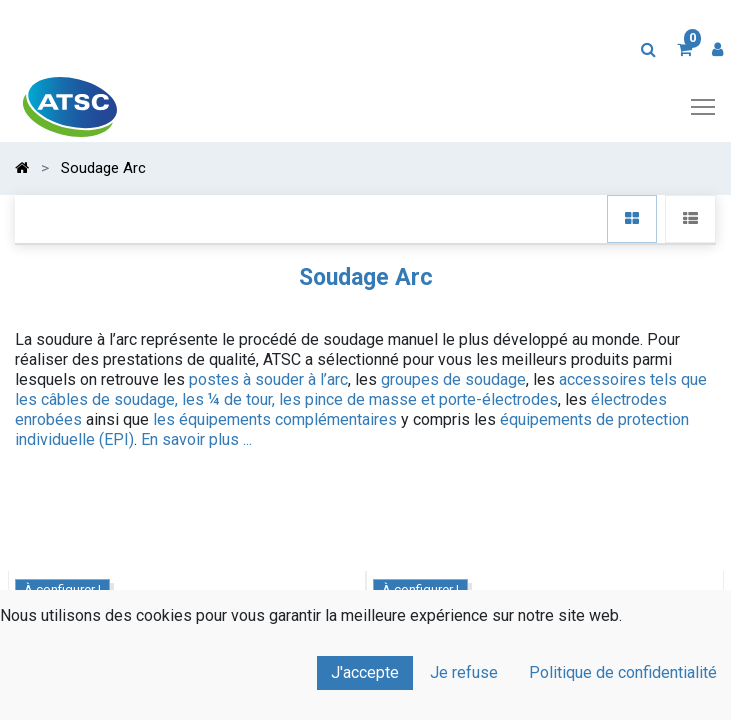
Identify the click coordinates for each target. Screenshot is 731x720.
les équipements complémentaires (275, 419)
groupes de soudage (453, 379)
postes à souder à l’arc (268, 379)
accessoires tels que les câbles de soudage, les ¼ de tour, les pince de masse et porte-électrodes (361, 389)
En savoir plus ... (196, 439)
